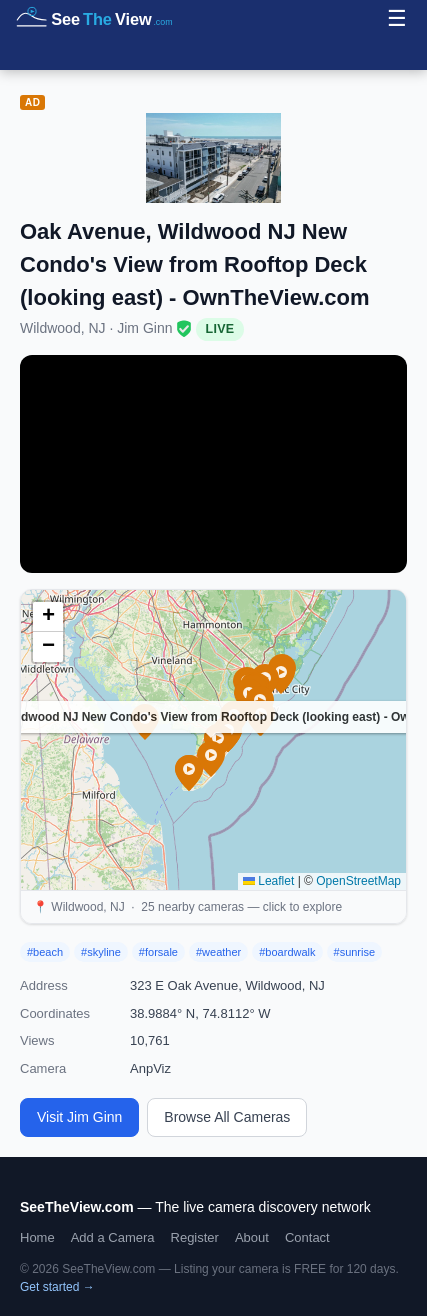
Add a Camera (113, 1237)
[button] (211, 759)
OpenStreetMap (358, 881)
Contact (307, 1237)
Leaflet (268, 881)
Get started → (57, 1287)
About (252, 1237)
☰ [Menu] (397, 18)
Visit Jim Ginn (79, 1117)
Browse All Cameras (227, 1117)
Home (37, 1237)
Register (195, 1237)
